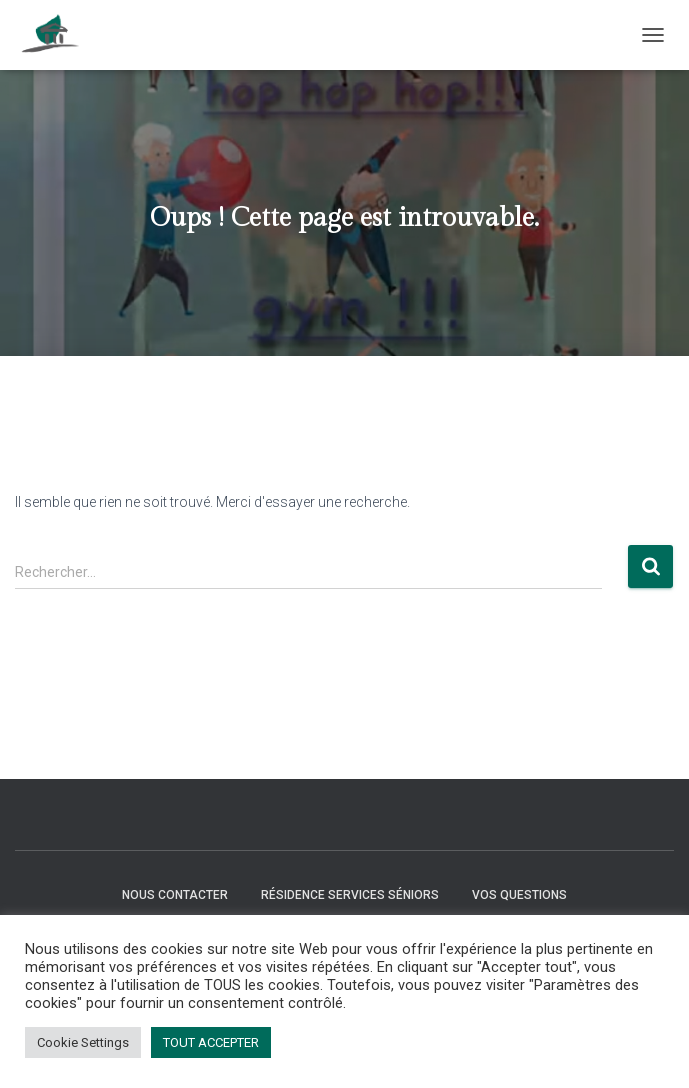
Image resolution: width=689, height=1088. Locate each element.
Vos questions (519, 895)
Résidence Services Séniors (350, 895)
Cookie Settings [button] (83, 1042)
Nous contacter (175, 895)
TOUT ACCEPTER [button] (211, 1042)
